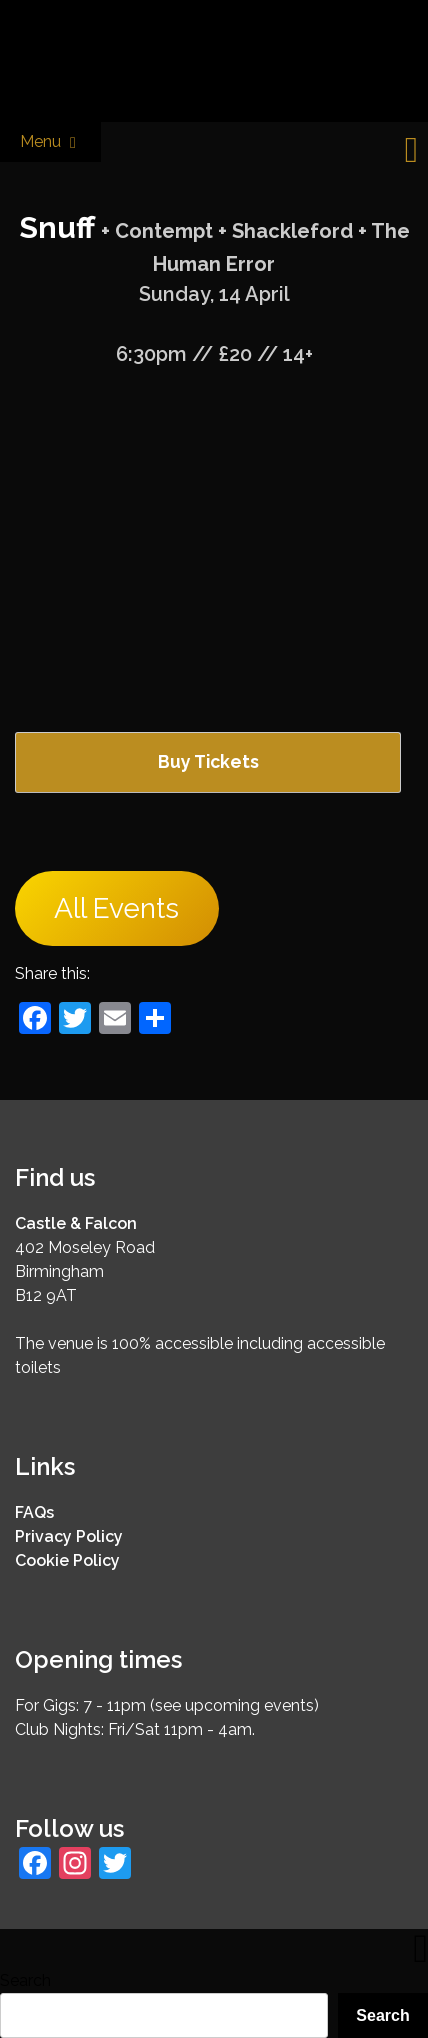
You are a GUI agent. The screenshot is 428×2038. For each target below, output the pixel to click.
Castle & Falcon (76, 1223)
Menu (50, 142)
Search (25, 1980)
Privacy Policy (69, 1536)
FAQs (34, 1512)
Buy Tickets (208, 761)
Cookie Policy (67, 1560)
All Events (116, 908)
